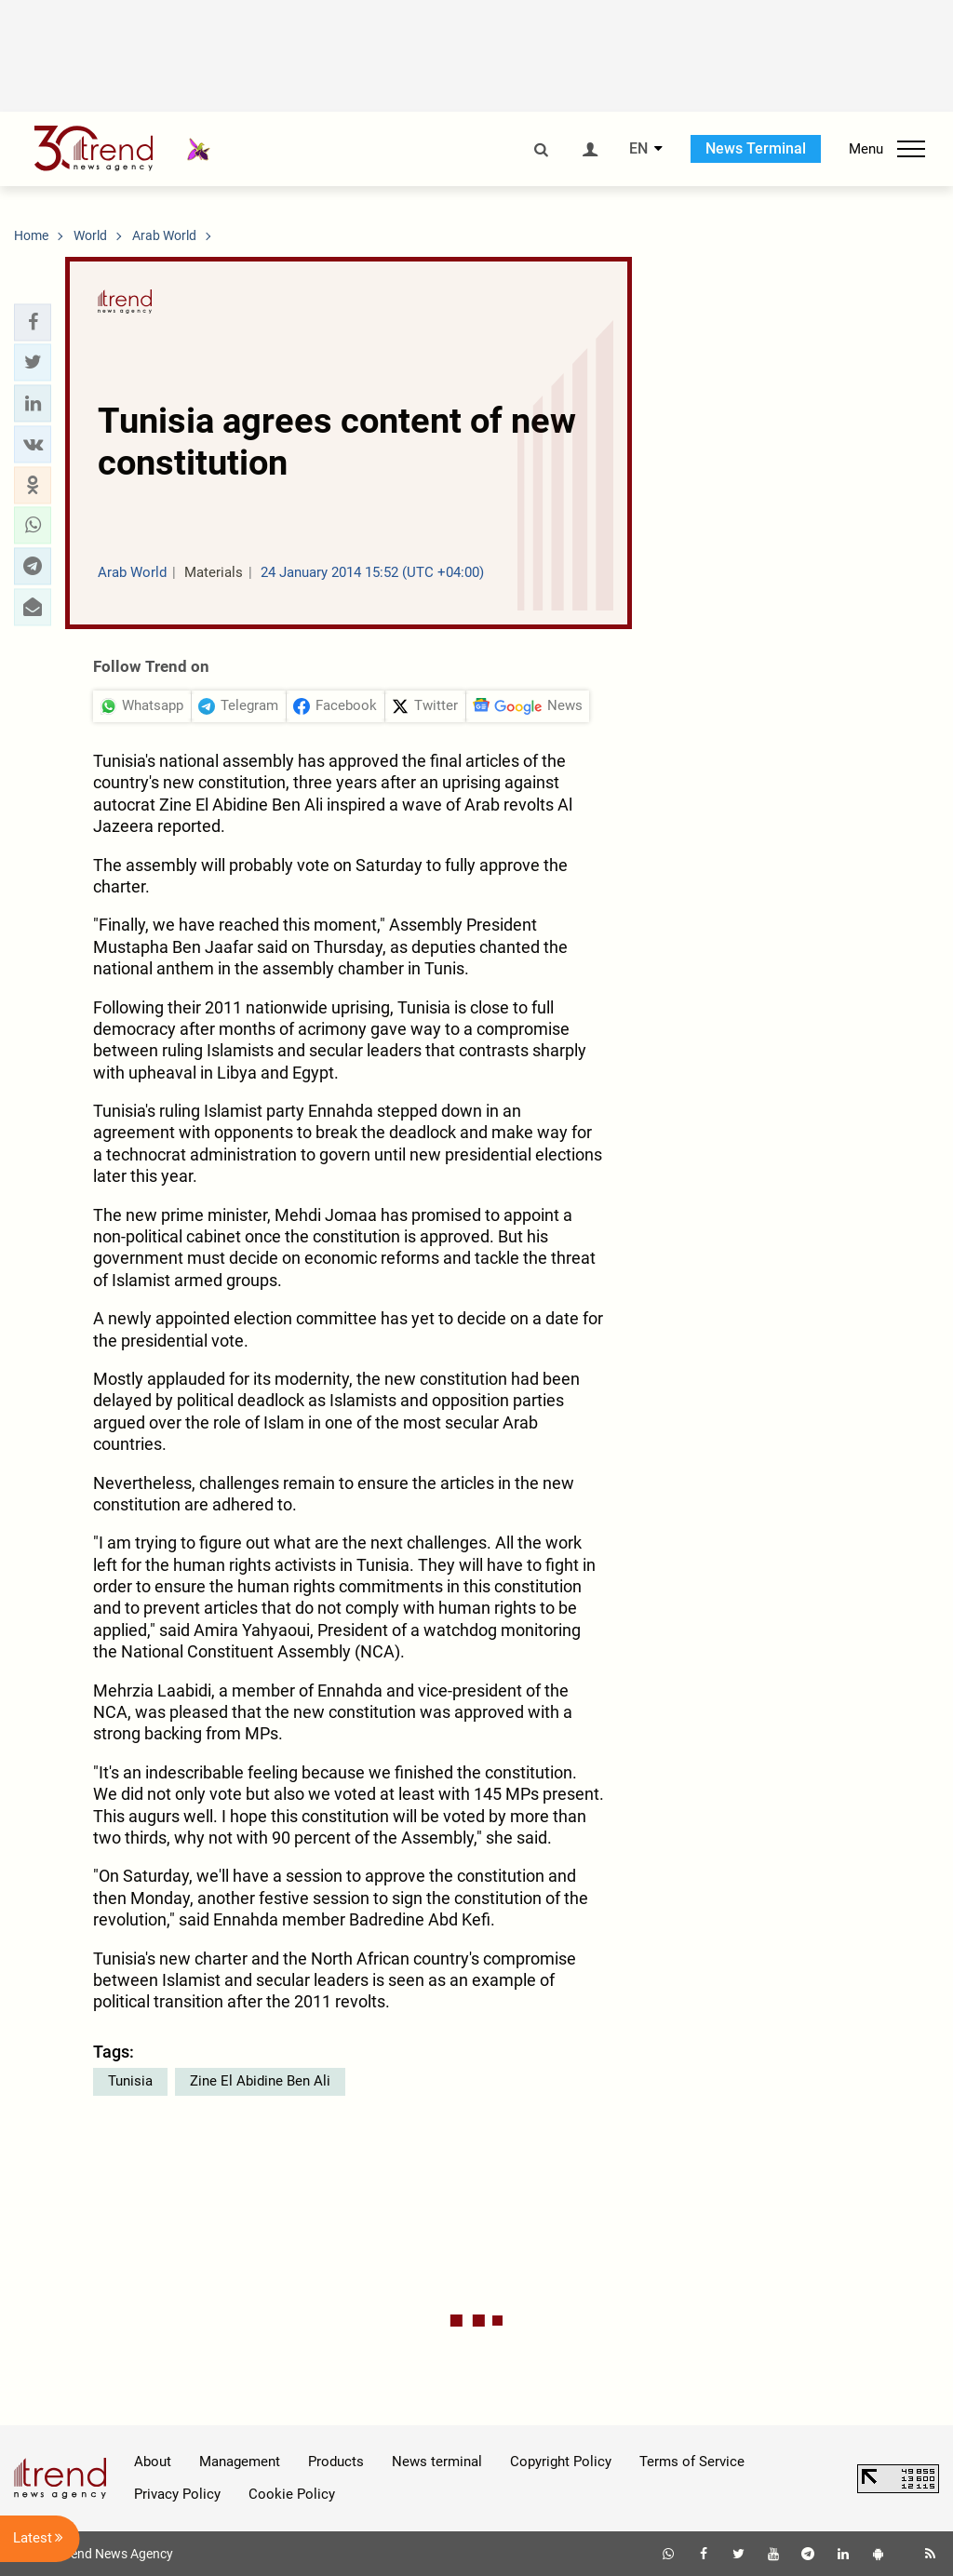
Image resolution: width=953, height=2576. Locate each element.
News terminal (437, 2461)
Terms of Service (692, 2461)
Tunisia (130, 2081)
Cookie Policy (291, 2494)
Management (239, 2461)
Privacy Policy (177, 2494)
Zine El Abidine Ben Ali (260, 2081)
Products (336, 2461)
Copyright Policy (560, 2461)
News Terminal (755, 148)
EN (638, 148)
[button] (33, 322)
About (152, 2461)
